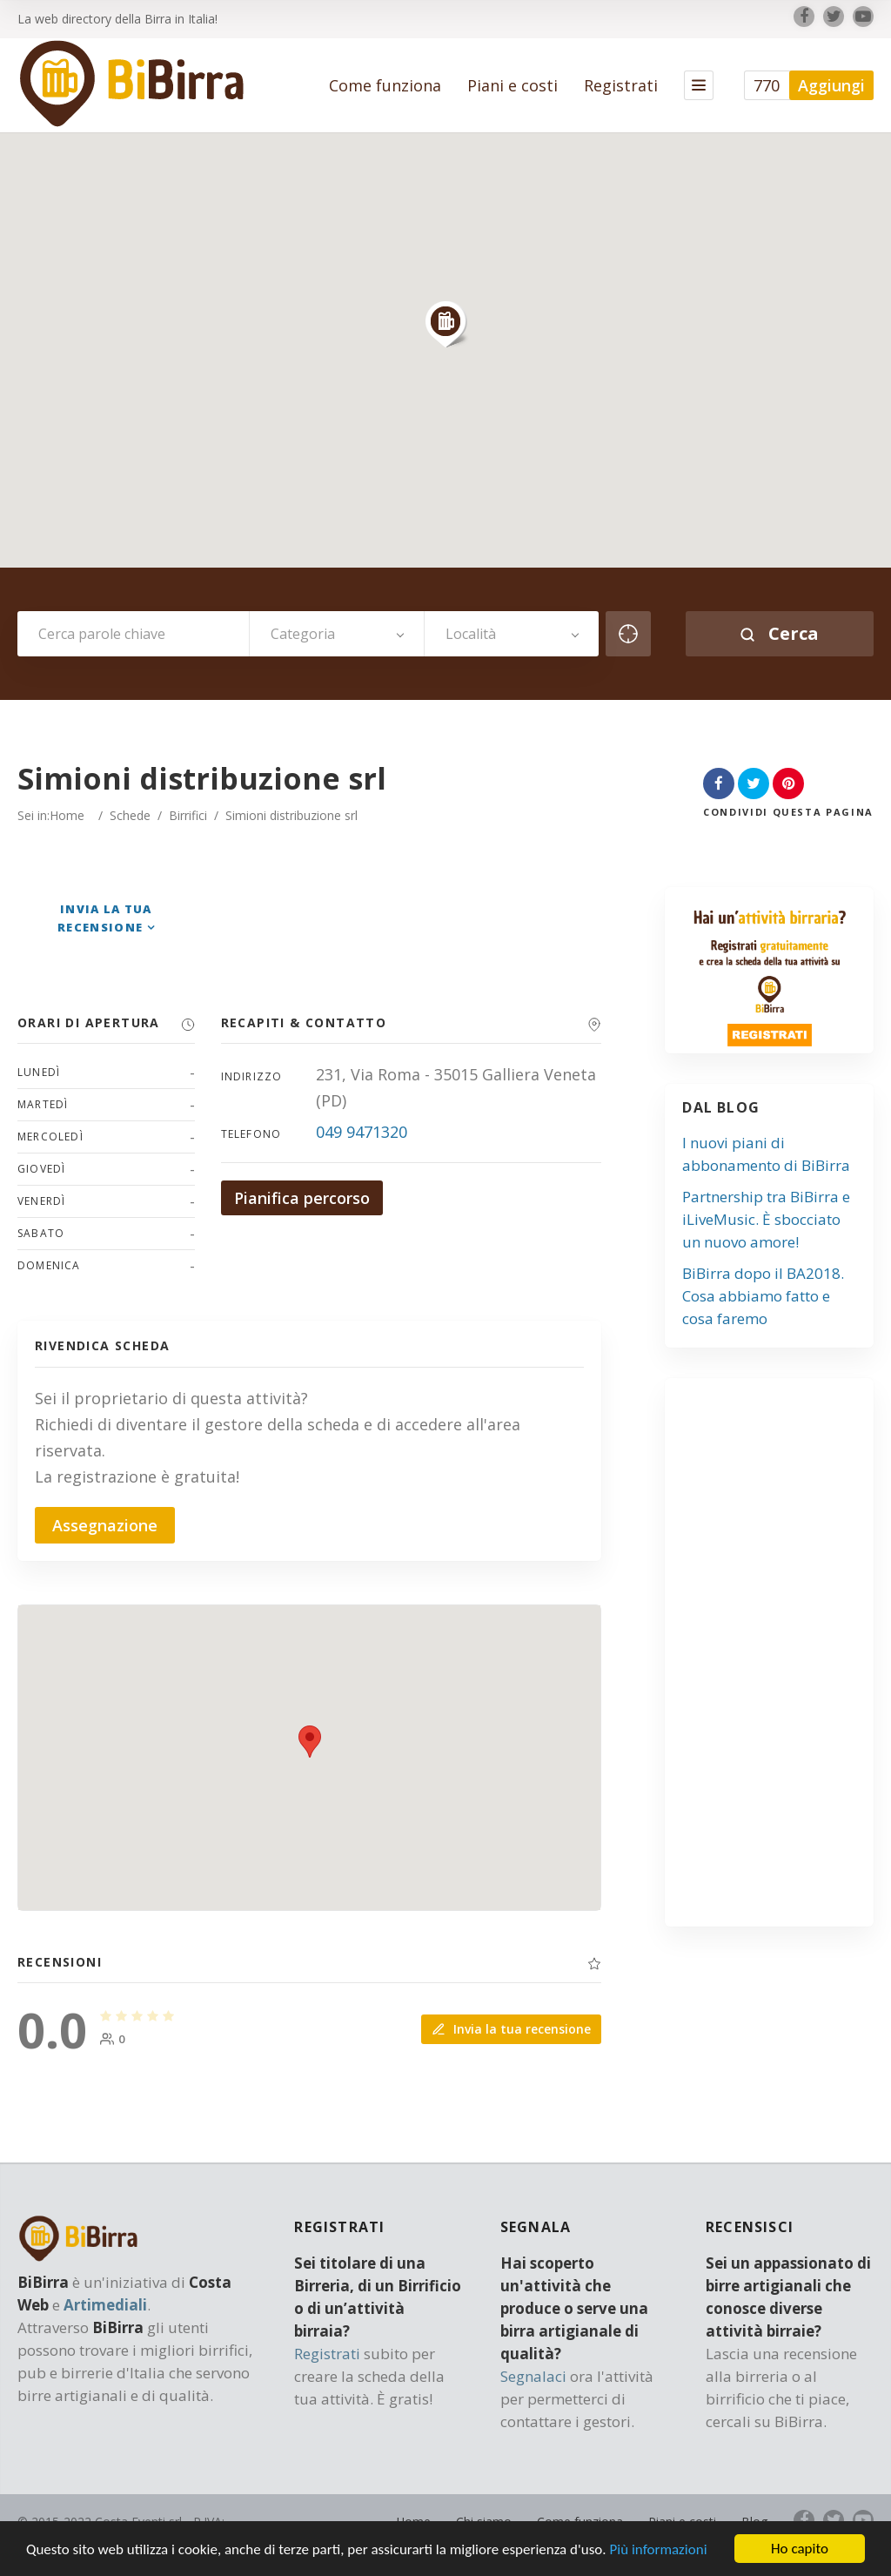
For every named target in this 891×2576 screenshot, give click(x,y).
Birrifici (188, 815)
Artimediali (105, 2305)
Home (67, 815)
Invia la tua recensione (511, 2029)
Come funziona (385, 85)
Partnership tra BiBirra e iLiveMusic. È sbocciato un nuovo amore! (766, 1219)
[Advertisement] (788, 1659)
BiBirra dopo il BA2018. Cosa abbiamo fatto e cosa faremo (763, 1295)
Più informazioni (658, 2550)
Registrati (621, 85)
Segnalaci (533, 2376)
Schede (130, 815)
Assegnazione (104, 1525)
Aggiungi (831, 85)
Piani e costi (512, 85)
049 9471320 (361, 1131)
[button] (445, 324)
